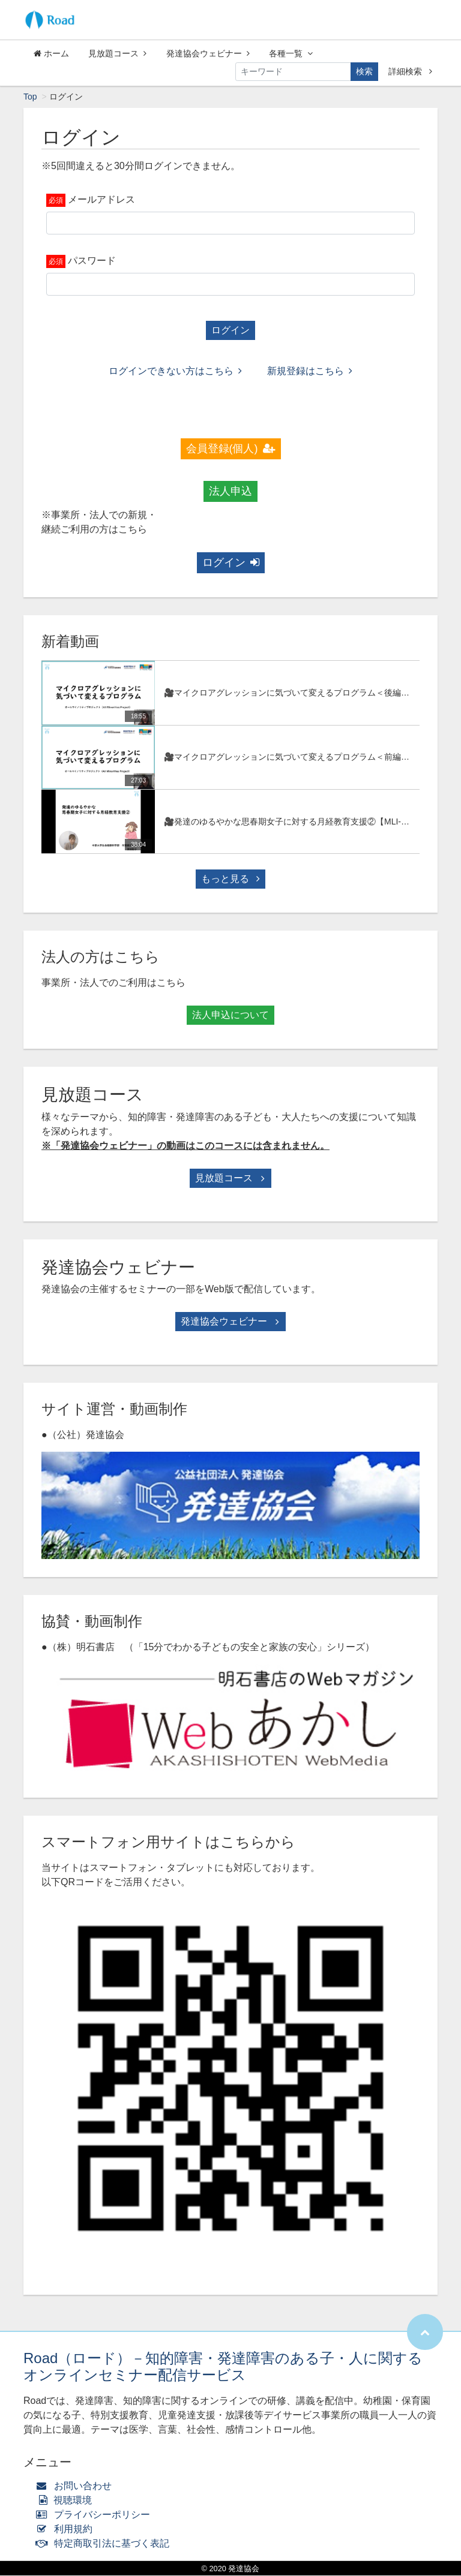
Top (30, 97)
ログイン (230, 331)
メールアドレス (101, 200)
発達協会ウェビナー (208, 53)
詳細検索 (410, 71)
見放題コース (117, 53)
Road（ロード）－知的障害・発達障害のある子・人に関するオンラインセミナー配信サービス (223, 2367)
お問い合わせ (76, 2486)
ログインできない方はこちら (175, 371)
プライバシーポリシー (95, 2515)
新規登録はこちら (309, 371)
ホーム (51, 53)
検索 (364, 71)
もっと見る (230, 879)
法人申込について (230, 1015)
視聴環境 (66, 2501)
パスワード (92, 261)
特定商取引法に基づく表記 (105, 2544)
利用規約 (66, 2529)
